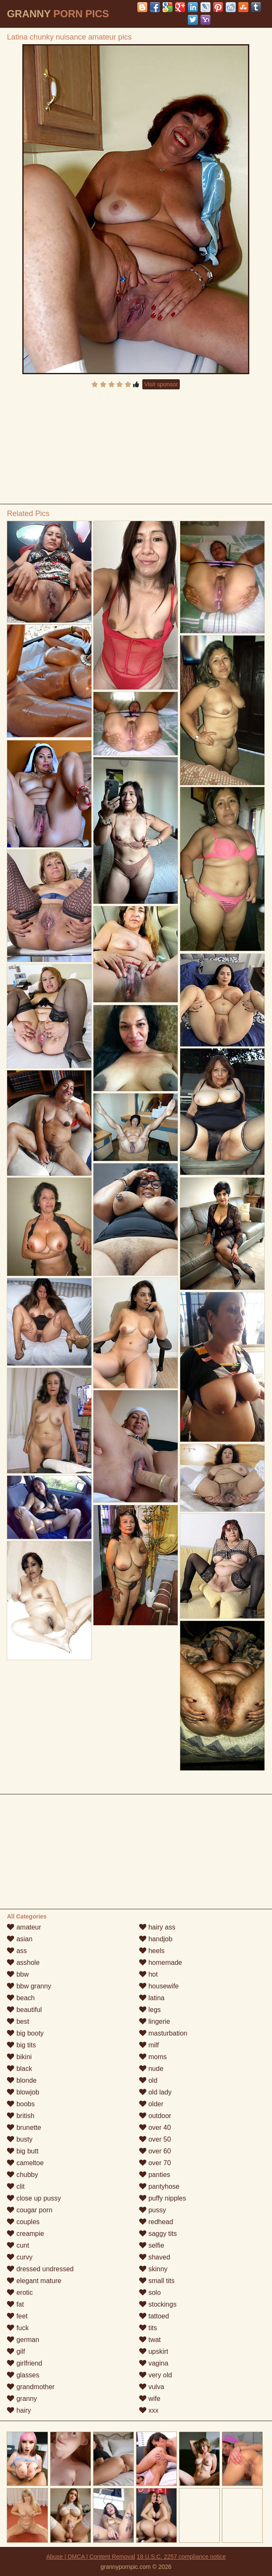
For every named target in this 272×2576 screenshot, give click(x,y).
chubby (22, 2174)
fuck (18, 2327)
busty (19, 2139)
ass (17, 1950)
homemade (160, 1962)
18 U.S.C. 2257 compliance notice (181, 2556)
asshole (23, 1962)
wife (149, 2398)
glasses (23, 2375)
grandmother (30, 2386)
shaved (154, 2257)
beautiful (24, 2009)
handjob (155, 1939)
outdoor (155, 2115)
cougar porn (29, 2210)
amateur (24, 1927)
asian (19, 1939)
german (23, 2339)
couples (23, 2221)
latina (152, 1997)
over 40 (155, 2127)
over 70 (155, 2162)
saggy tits (158, 2233)
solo (150, 2292)
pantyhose (159, 2186)
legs (150, 2009)
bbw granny (29, 1986)
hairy (19, 2410)
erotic (20, 2292)
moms (153, 2056)
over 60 (155, 2151)
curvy (19, 2257)
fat (15, 2304)
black (19, 2068)
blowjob (23, 2092)
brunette (24, 2127)
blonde (22, 2080)
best (18, 2021)
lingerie (154, 2021)
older (151, 2104)
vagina (153, 2363)
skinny (153, 2269)
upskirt (153, 2351)
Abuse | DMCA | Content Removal (90, 2556)
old (148, 2080)
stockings (157, 2304)
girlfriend (24, 2363)
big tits (21, 2045)
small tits (157, 2280)
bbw (18, 1974)
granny (22, 2398)
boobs (21, 2104)
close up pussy (34, 2198)
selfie (151, 2245)
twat (150, 2339)
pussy (152, 2210)
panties (154, 2174)
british (20, 2115)
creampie (25, 2233)
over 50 (155, 2139)
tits (148, 2327)
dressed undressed (40, 2269)
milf (149, 2045)
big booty (25, 2033)
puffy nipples (162, 2198)
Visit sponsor (161, 384)
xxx (148, 2410)
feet (17, 2316)
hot (148, 1974)
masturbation (163, 2033)
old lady (155, 2092)
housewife (159, 1986)
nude (151, 2068)
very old (155, 2375)
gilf (16, 2351)
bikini (19, 2056)
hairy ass (157, 1927)
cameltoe (25, 2162)
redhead (156, 2221)
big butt (22, 2151)
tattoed (154, 2316)
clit (15, 2186)
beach (21, 1997)
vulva (151, 2386)
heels (152, 1950)
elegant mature (34, 2280)
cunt (18, 2245)
